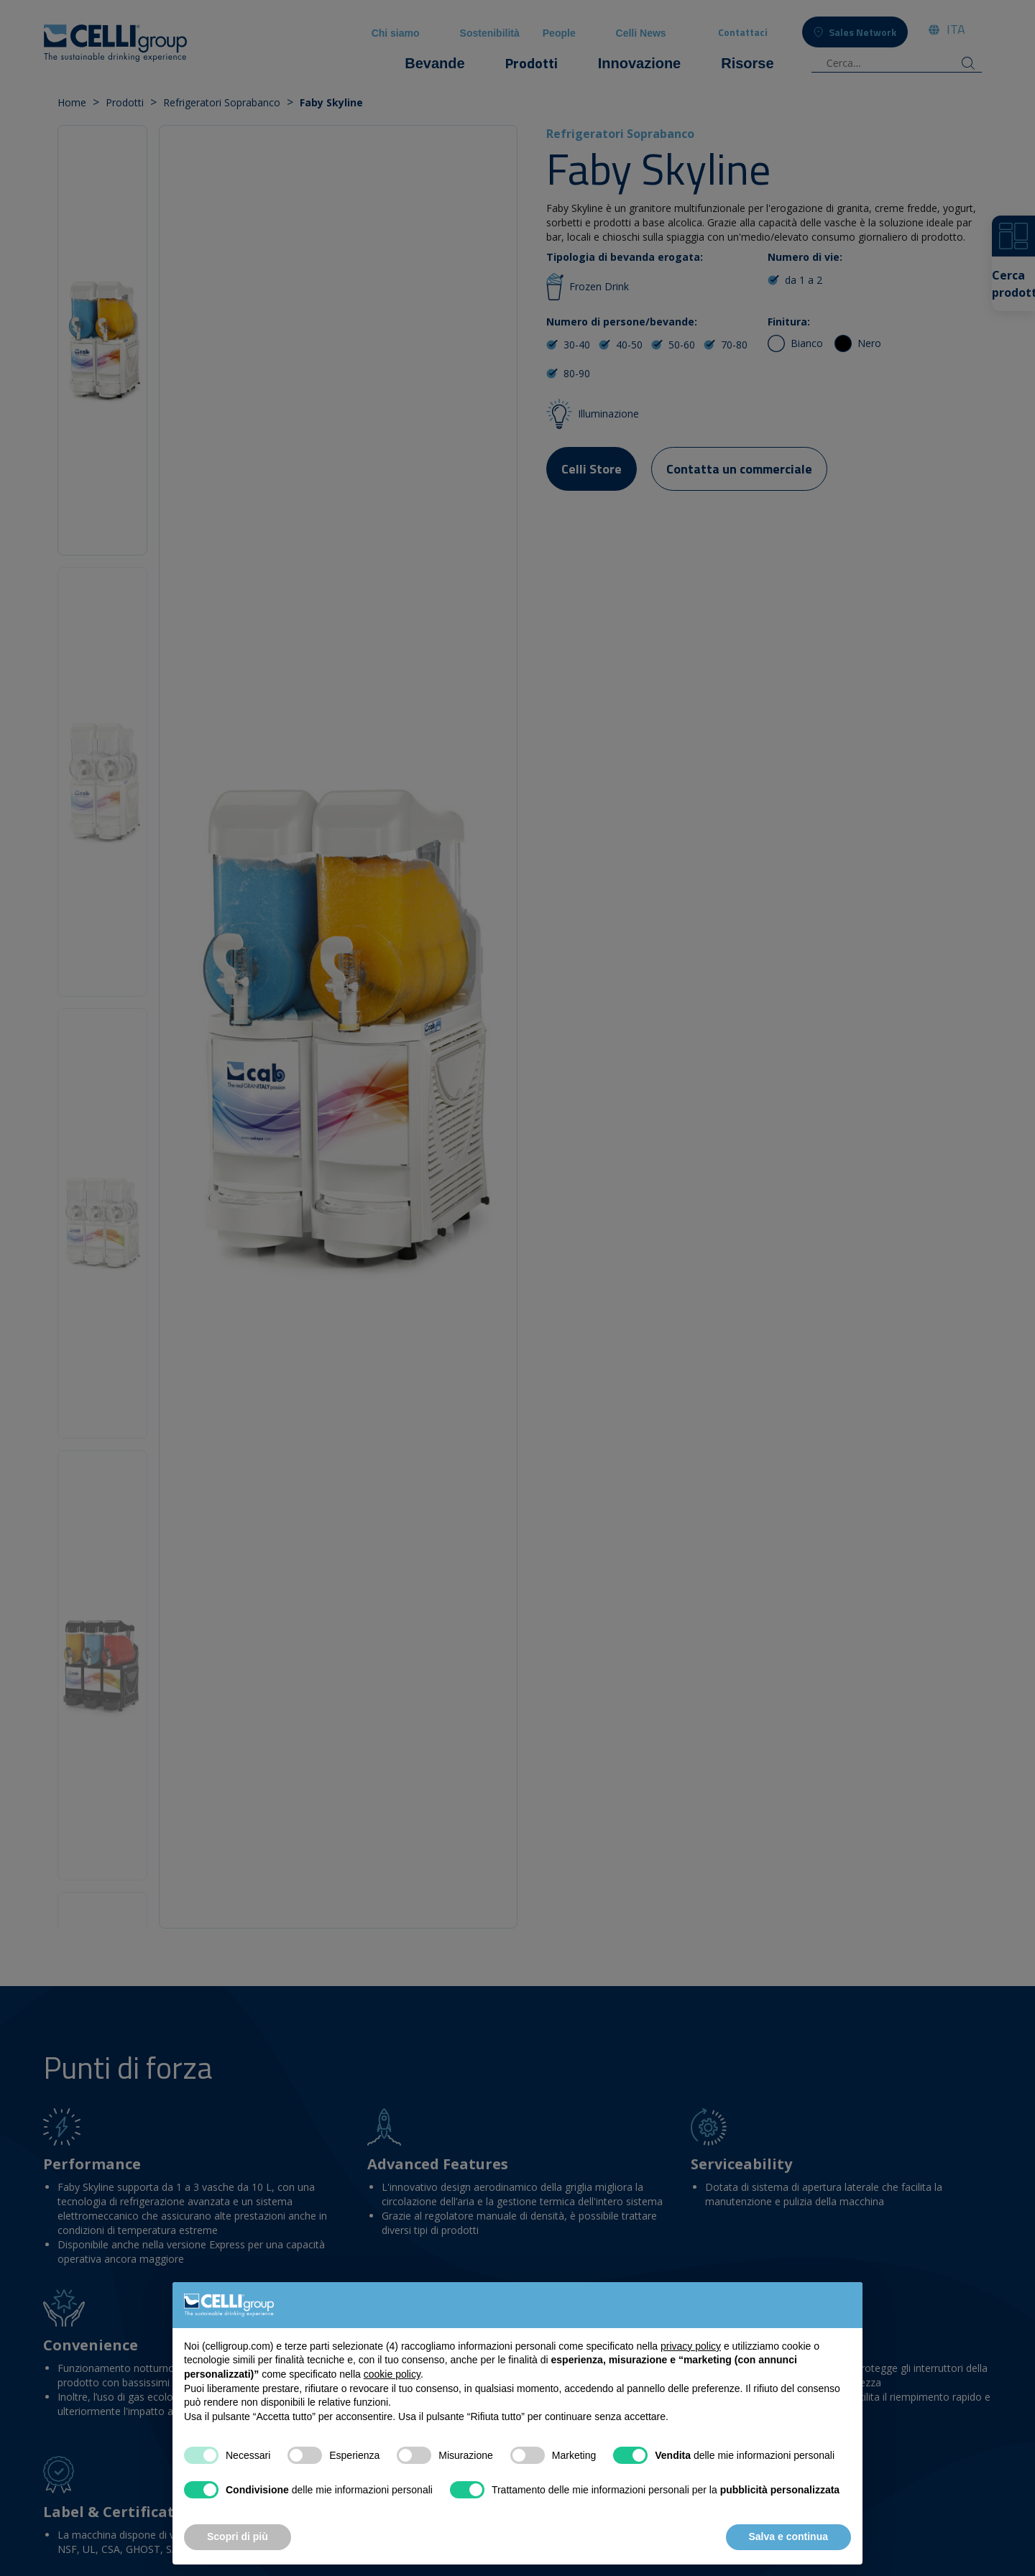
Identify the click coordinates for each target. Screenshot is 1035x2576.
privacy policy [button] (691, 2346)
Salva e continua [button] (788, 2536)
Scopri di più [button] (237, 2536)
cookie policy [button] (392, 2374)
